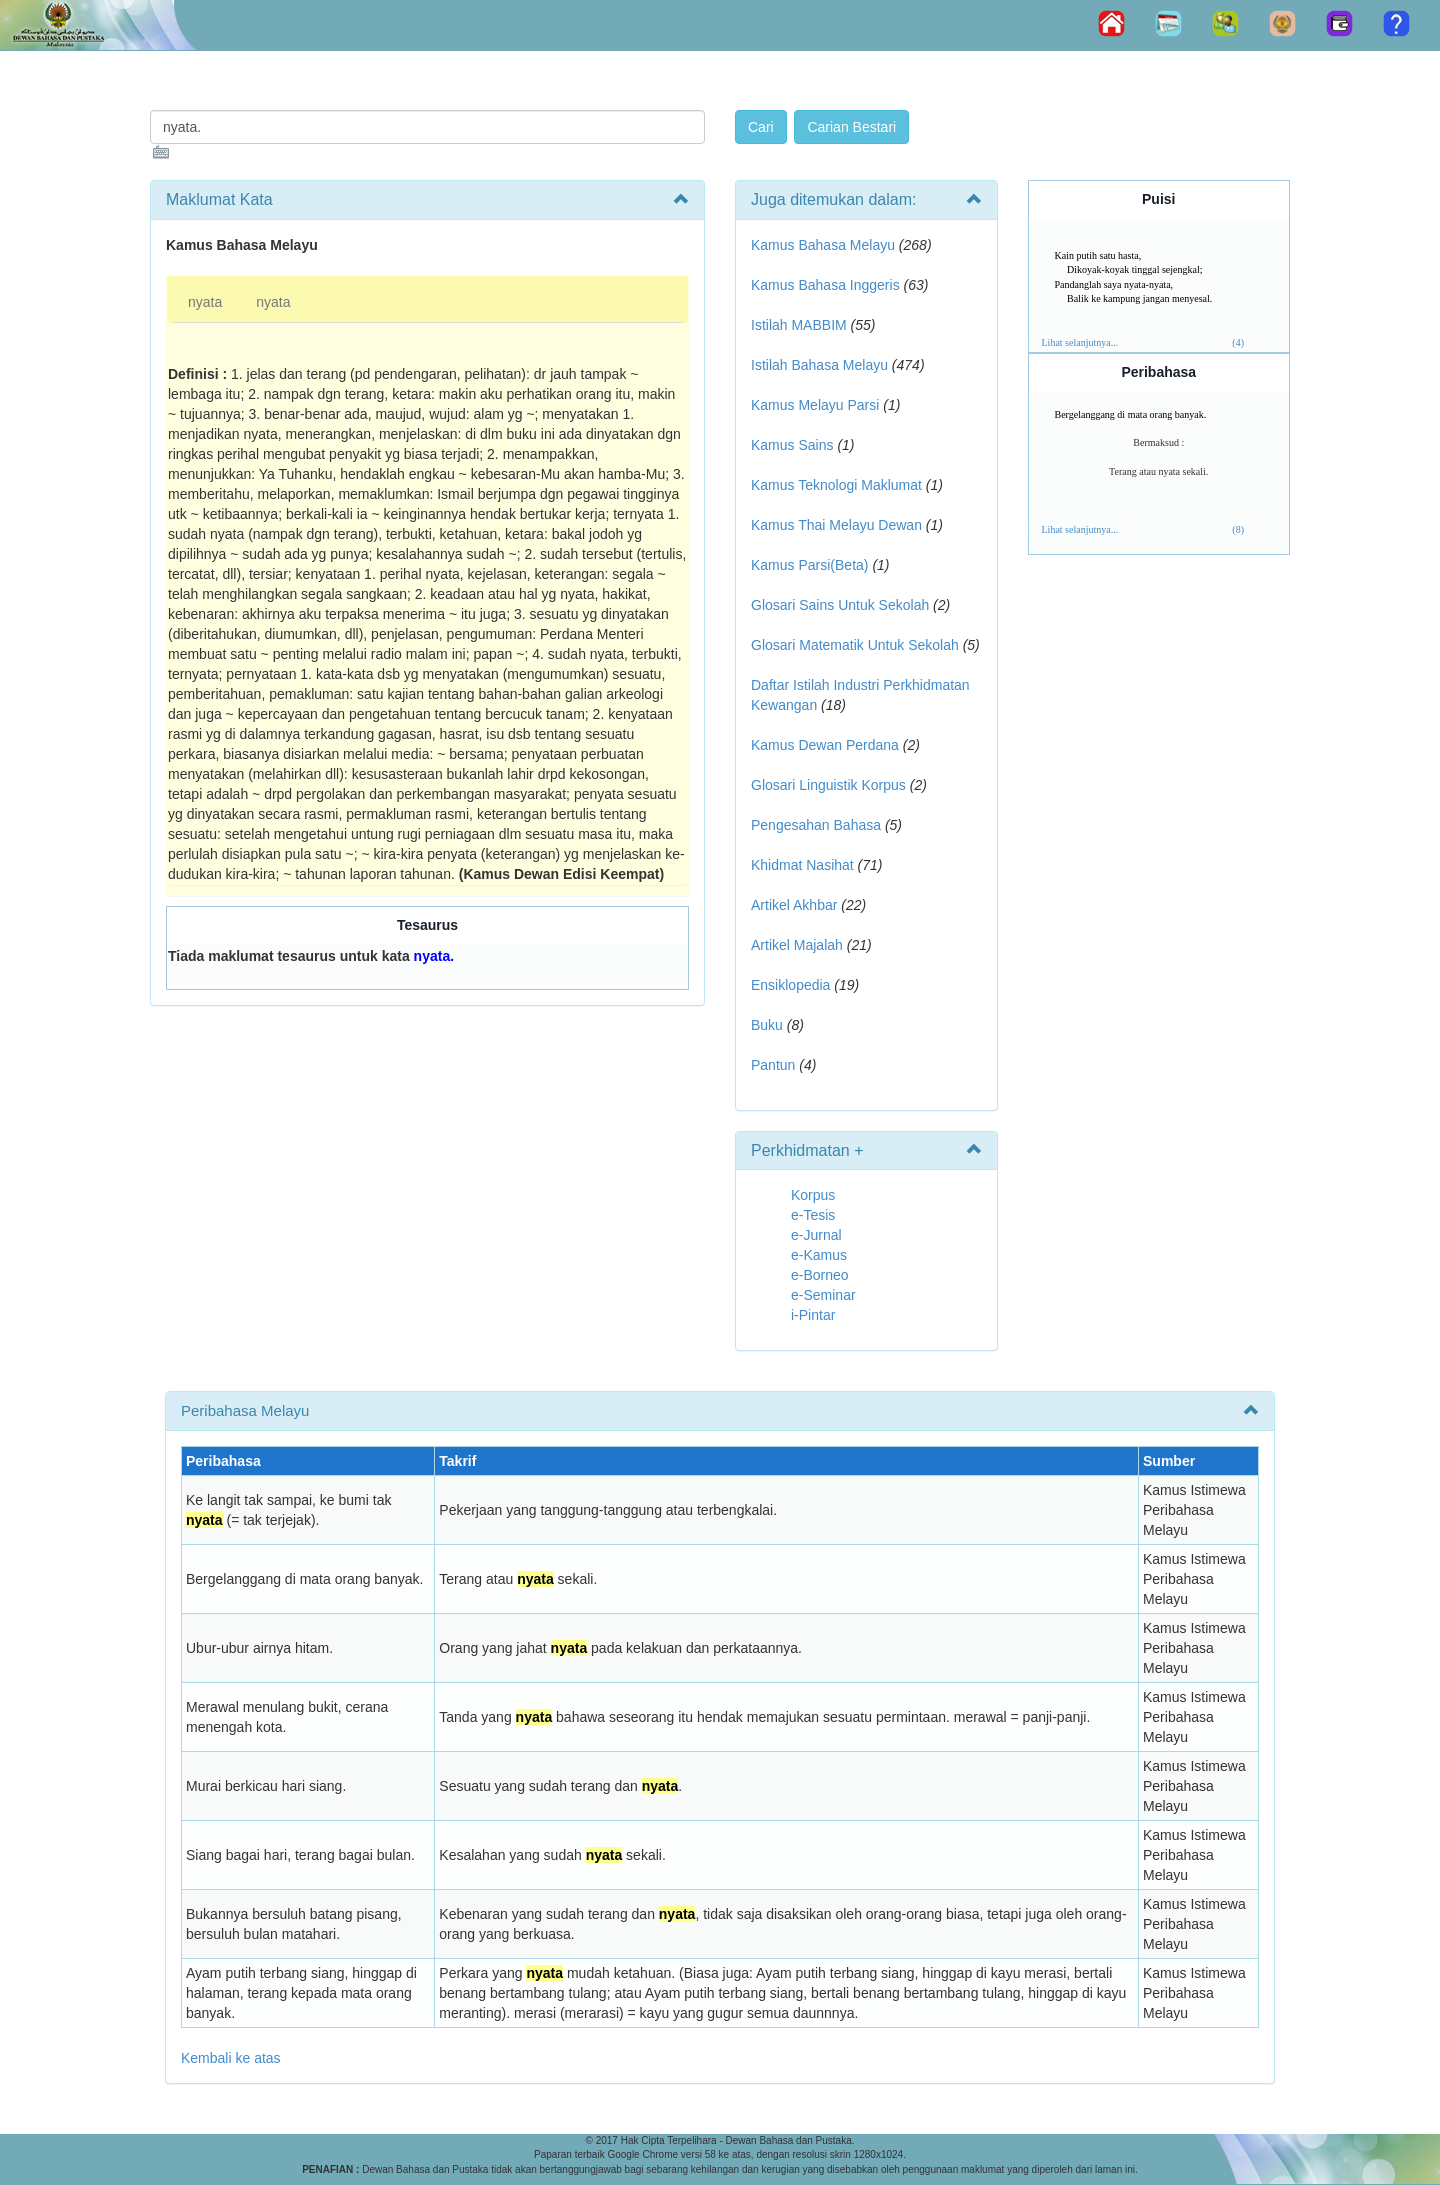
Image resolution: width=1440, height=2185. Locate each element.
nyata (205, 302)
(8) (1238, 529)
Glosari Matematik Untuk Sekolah (855, 645)
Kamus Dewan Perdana (825, 745)
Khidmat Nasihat (802, 865)
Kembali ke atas (231, 2058)
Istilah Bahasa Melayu (819, 365)
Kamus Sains (792, 445)
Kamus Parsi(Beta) (809, 565)
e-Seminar (823, 1295)
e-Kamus (819, 1255)
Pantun (773, 1065)
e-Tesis (813, 1215)
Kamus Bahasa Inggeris (825, 285)
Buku (767, 1025)
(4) (1238, 342)
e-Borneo (820, 1275)
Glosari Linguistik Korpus (828, 785)
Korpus (813, 1195)
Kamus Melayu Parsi (815, 405)
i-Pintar (813, 1315)
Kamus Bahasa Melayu (825, 245)
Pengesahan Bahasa (816, 825)
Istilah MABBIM (799, 325)
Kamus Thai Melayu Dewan (836, 525)
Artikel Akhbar (794, 905)
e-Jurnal (816, 1235)
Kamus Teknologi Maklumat (836, 485)
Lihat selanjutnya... (1080, 342)
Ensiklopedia (790, 985)
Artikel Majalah (797, 945)
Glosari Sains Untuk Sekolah (840, 605)
